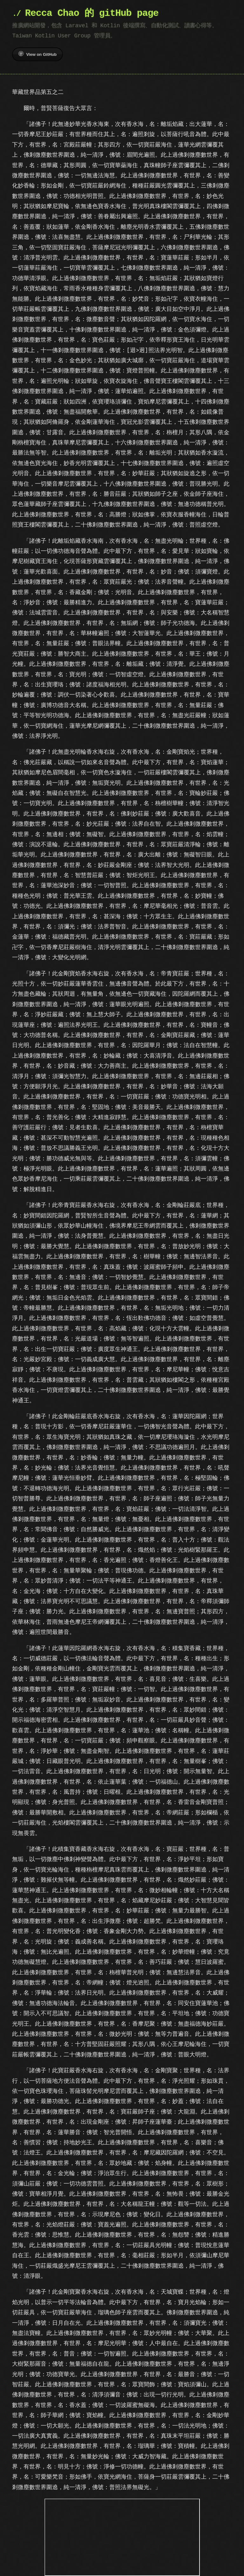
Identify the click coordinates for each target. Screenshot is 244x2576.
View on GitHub (37, 54)
